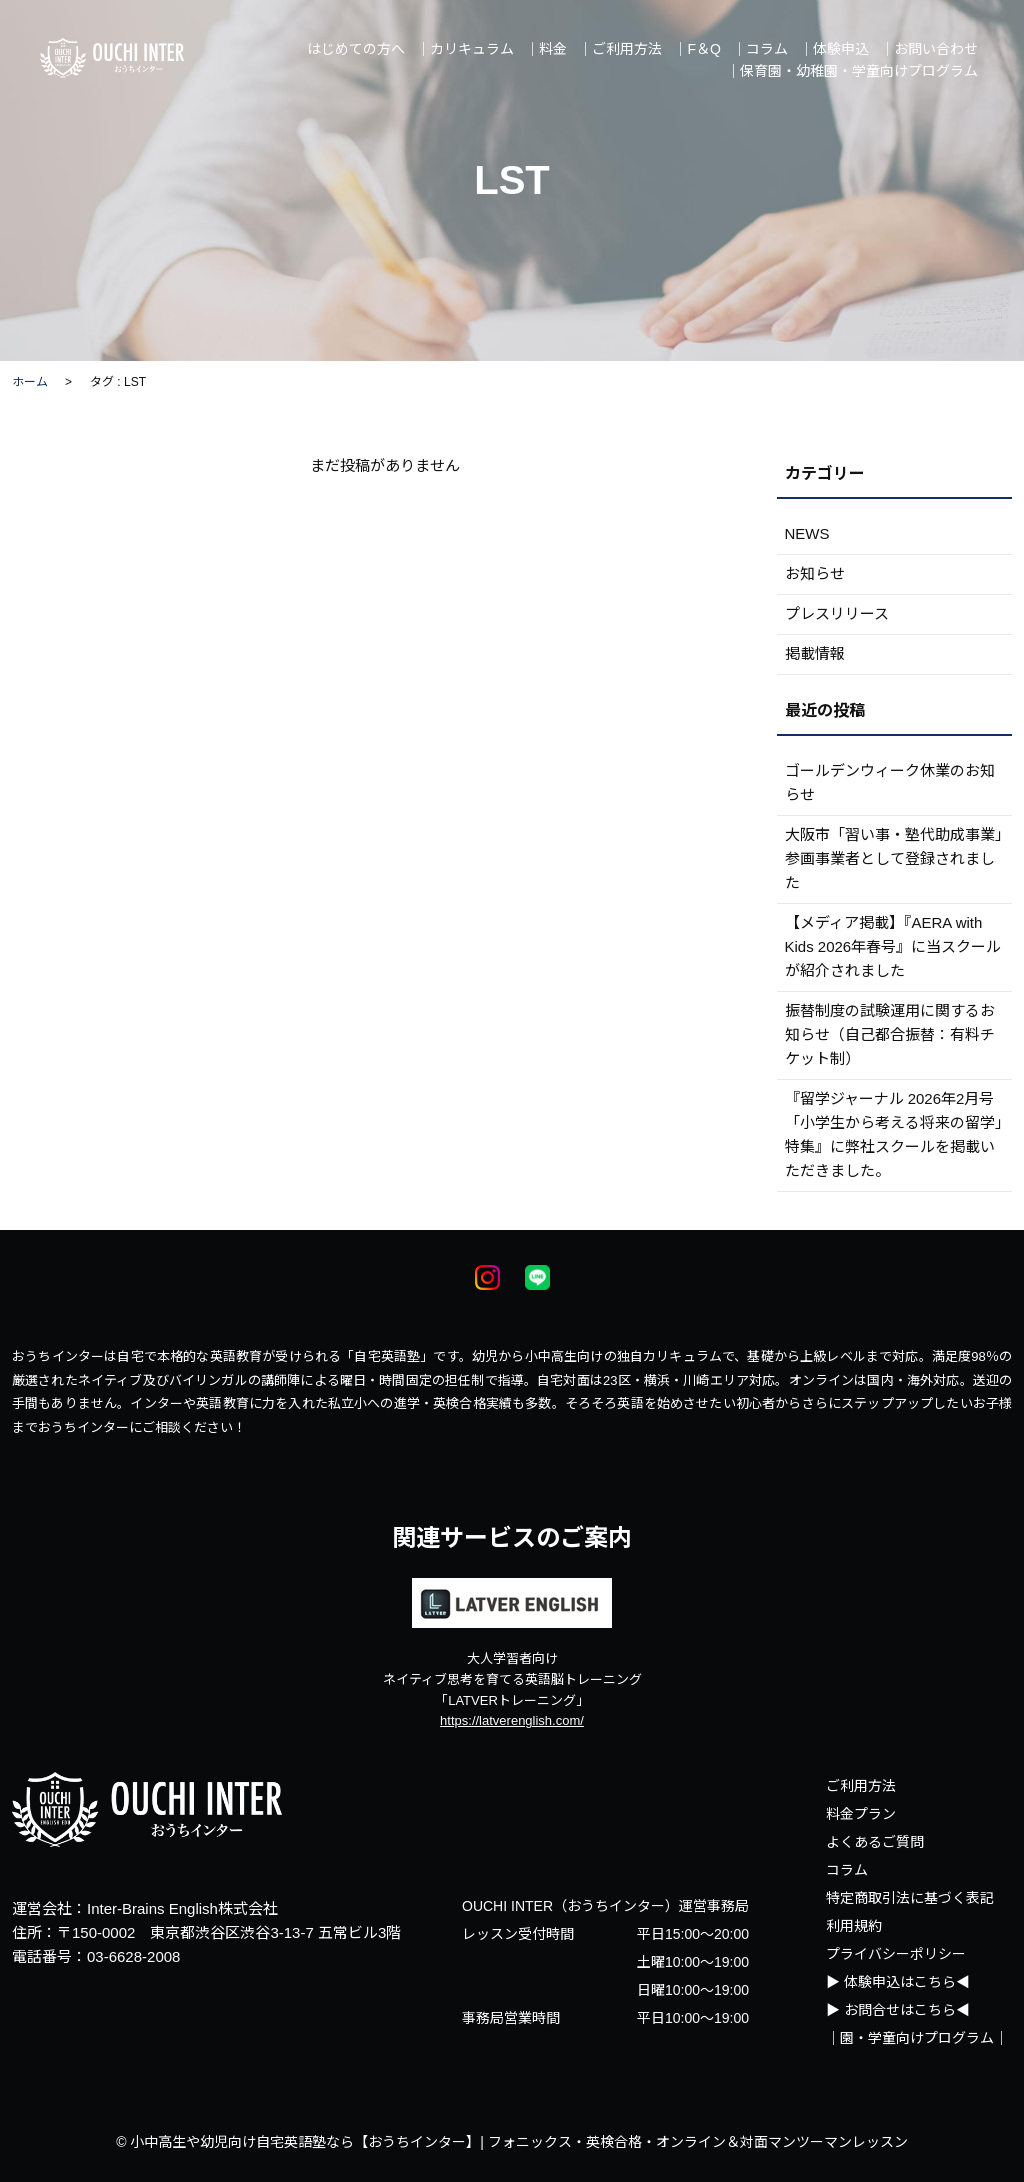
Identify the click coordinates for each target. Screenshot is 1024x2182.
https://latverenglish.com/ (512, 1720)
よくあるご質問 (875, 1842)
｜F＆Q (696, 49)
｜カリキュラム (465, 49)
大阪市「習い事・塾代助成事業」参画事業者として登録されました (894, 858)
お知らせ (815, 573)
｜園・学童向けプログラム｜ (917, 2038)
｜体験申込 (834, 49)
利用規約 (854, 1926)
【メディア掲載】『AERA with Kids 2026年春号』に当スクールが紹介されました (893, 946)
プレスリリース (837, 613)
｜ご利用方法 (620, 49)
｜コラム (760, 49)
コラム (847, 1870)
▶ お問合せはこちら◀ (898, 2010)
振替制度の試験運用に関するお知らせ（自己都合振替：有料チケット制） (890, 1034)
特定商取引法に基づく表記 (910, 1898)
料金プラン (861, 1814)
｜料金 (546, 49)
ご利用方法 (861, 1786)
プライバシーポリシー (896, 1954)
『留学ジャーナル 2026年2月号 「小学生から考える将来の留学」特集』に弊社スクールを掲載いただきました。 (894, 1134)
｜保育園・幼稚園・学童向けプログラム (852, 71)
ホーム (30, 382)
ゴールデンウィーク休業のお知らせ (890, 782)
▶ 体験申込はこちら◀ (898, 1982)
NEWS (807, 533)
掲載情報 (815, 653)
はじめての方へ (356, 49)
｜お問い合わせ (929, 49)
